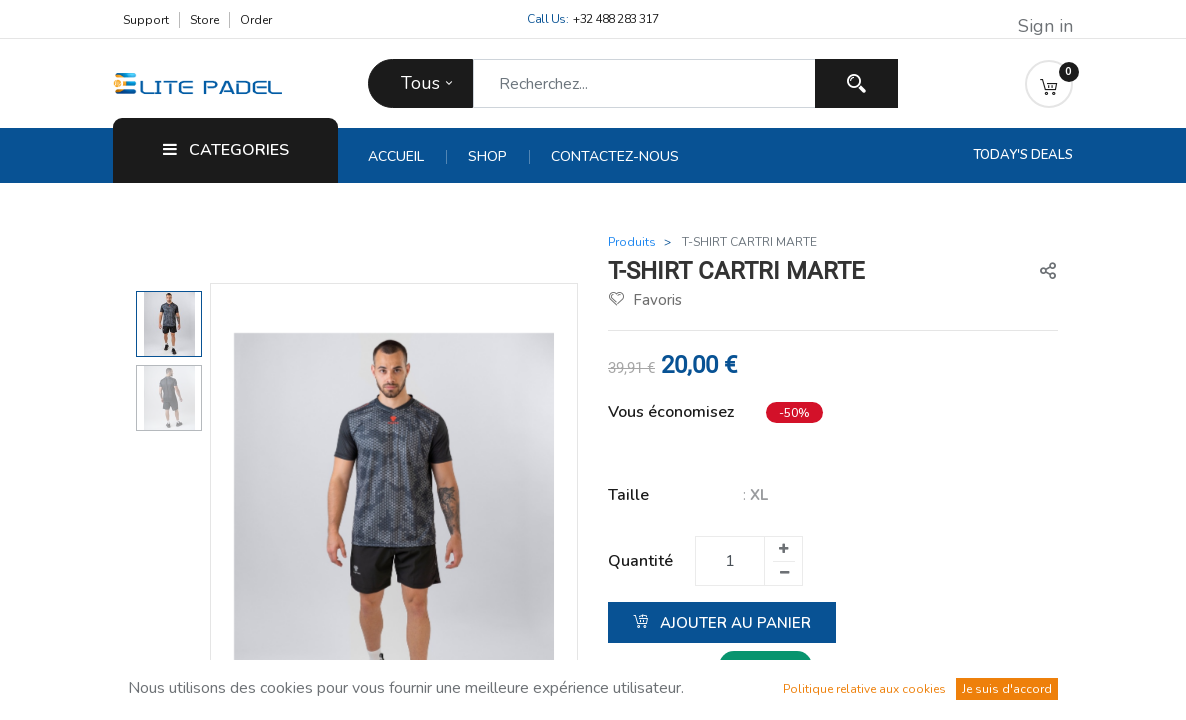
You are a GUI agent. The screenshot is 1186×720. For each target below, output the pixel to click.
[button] (1049, 84)
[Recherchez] (856, 83)
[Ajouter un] (783, 549)
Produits (632, 242)
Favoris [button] (645, 300)
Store (204, 20)
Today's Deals (1023, 155)
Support (146, 20)
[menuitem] (407, 157)
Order (256, 20)
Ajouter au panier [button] (722, 623)
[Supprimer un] (784, 573)
